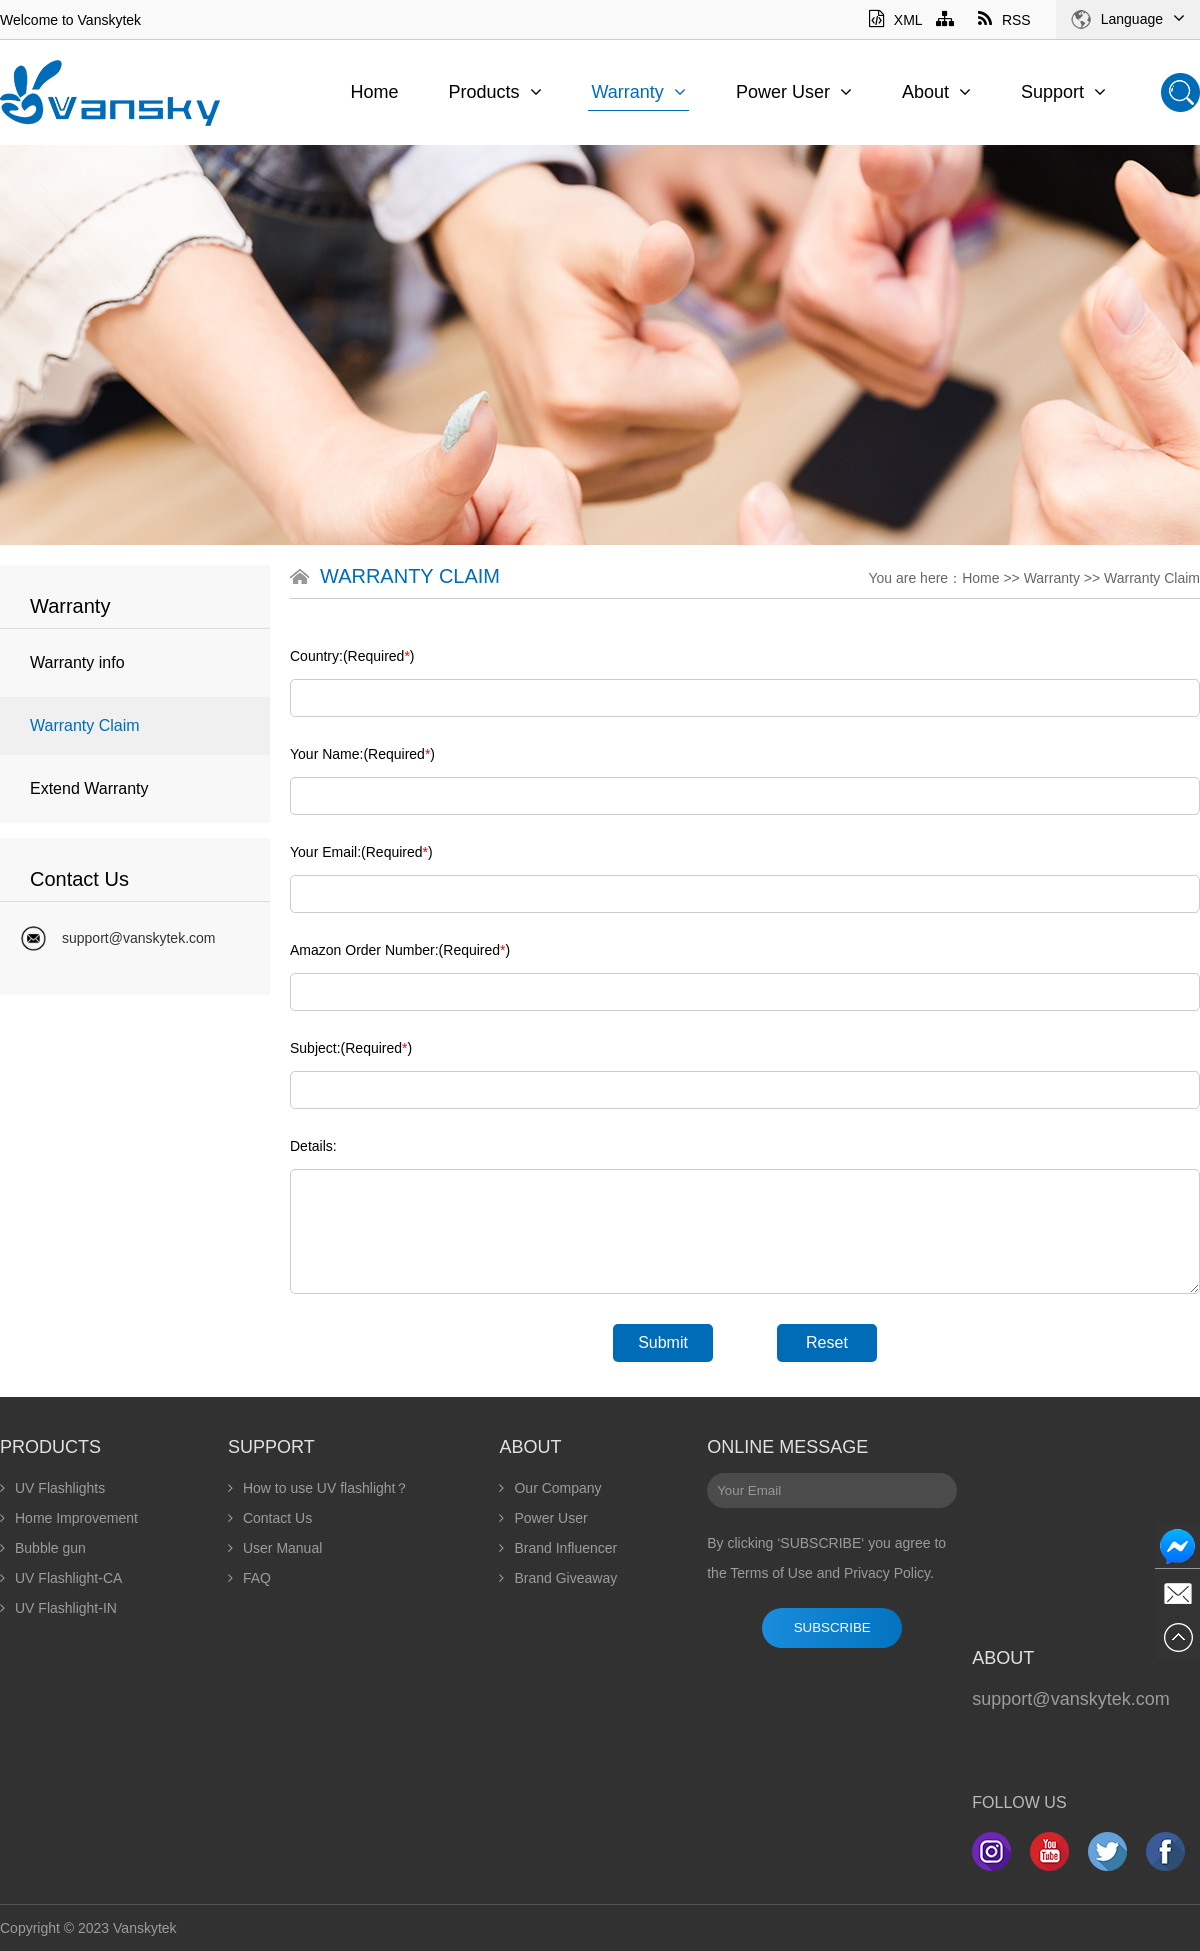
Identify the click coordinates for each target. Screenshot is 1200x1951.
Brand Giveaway (558, 1578)
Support (1063, 92)
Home (374, 92)
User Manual (275, 1548)
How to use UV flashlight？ (319, 1488)
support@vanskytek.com (139, 938)
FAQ (249, 1578)
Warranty (639, 92)
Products (494, 92)
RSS (1004, 20)
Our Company (550, 1488)
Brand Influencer (558, 1548)
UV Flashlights (52, 1488)
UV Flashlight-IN (58, 1608)
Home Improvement (69, 1518)
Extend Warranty (89, 788)
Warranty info (77, 662)
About (936, 92)
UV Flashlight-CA (61, 1578)
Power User (794, 92)
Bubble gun (43, 1548)
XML (895, 20)
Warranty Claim (85, 725)
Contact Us (270, 1518)
